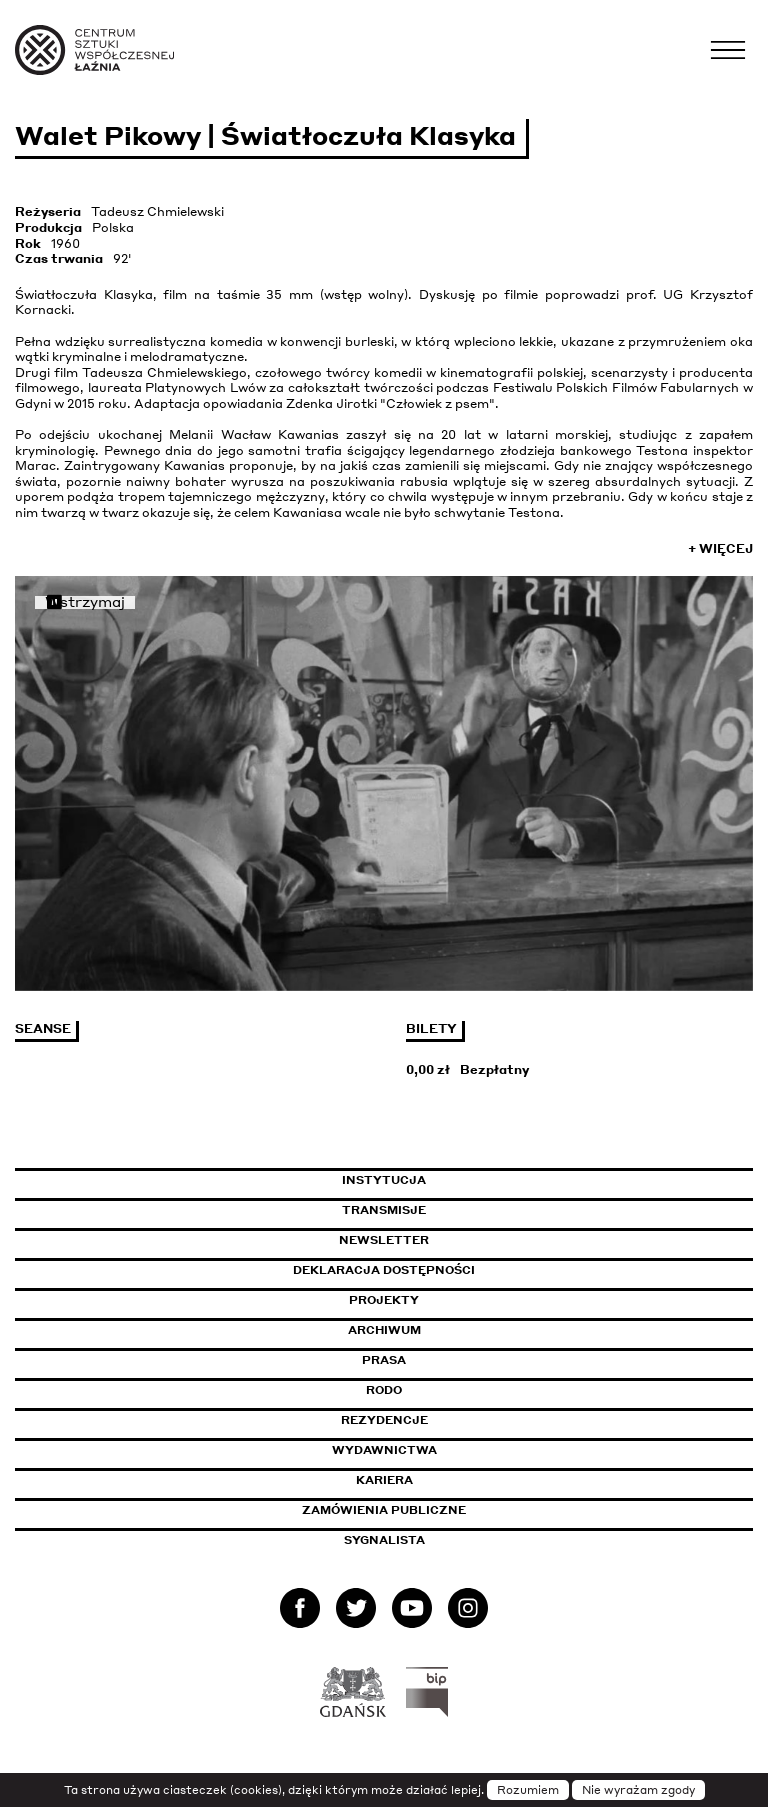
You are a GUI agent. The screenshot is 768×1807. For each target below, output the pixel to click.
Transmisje (469, 1210)
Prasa (384, 1360)
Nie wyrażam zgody (638, 1790)
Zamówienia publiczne (429, 1510)
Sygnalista (384, 1540)
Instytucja (384, 1180)
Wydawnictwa (384, 1450)
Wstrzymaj (85, 602)
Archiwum (384, 1330)
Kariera (384, 1480)
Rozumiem (528, 1790)
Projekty (384, 1300)
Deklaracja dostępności (384, 1270)
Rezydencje (384, 1420)
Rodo (384, 1390)
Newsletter (384, 1240)
